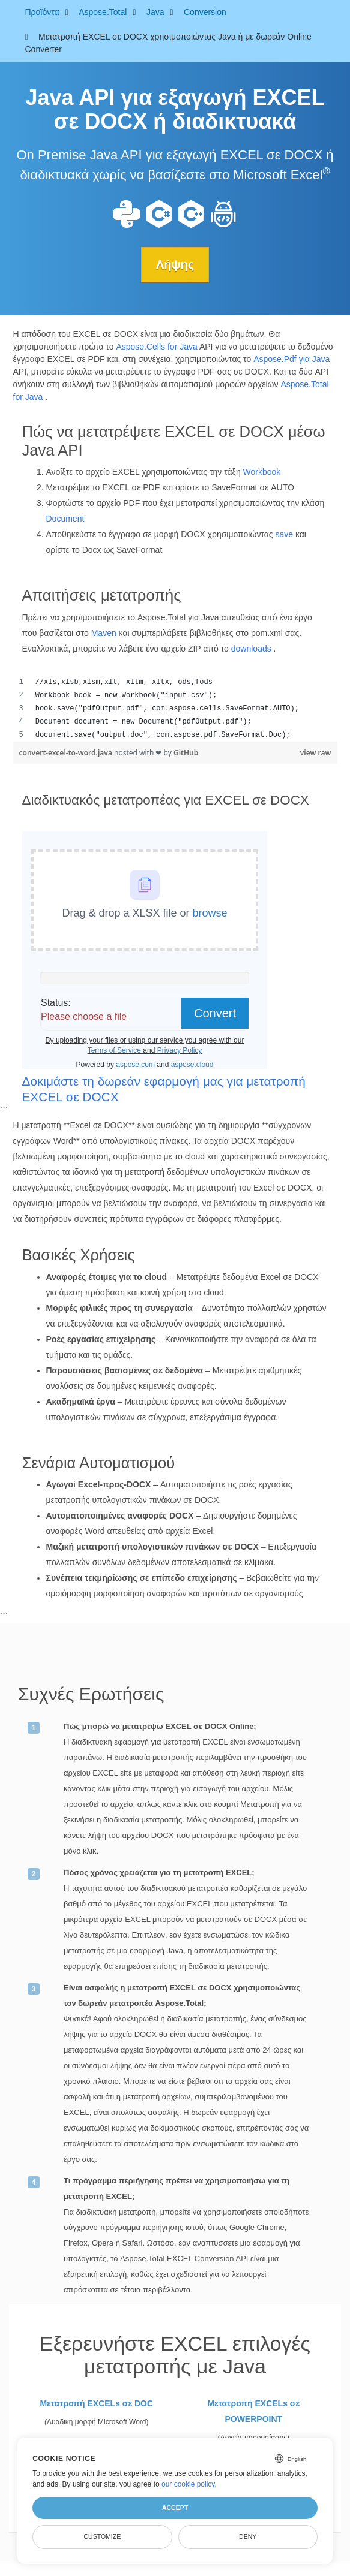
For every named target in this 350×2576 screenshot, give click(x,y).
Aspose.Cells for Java (156, 346)
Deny (247, 2536)
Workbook (262, 472)
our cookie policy (188, 2484)
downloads (251, 648)
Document (65, 518)
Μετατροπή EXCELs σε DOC (96, 2403)
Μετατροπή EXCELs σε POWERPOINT (253, 2411)
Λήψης (175, 264)
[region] (175, 709)
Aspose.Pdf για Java (291, 359)
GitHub (185, 753)
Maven (103, 633)
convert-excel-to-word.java (67, 753)
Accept (175, 2507)
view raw (315, 753)
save (284, 534)
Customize (102, 2536)
